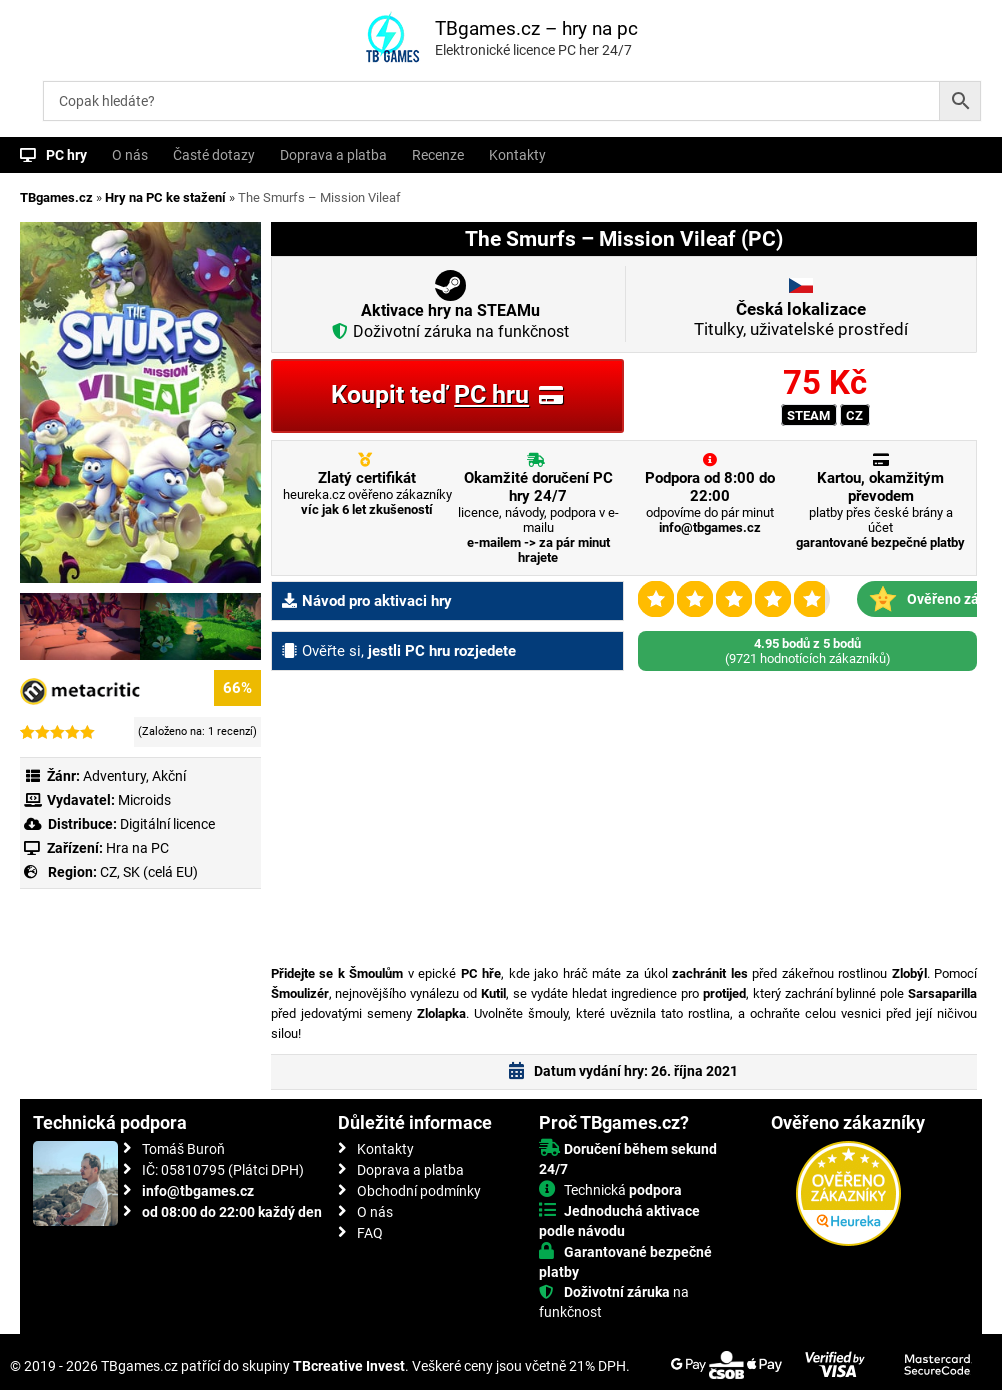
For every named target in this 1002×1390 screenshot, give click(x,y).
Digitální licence (166, 824)
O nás (130, 155)
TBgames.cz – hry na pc (536, 28)
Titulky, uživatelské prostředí (801, 319)
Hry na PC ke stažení (165, 197)
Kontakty (517, 155)
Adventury (114, 776)
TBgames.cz (56, 197)
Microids (144, 800)
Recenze (438, 155)
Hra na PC (136, 848)
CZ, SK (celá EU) (149, 872)
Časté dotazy (214, 155)
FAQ (370, 1233)
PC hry (66, 155)
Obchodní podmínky (419, 1191)
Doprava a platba (333, 155)
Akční (169, 776)
